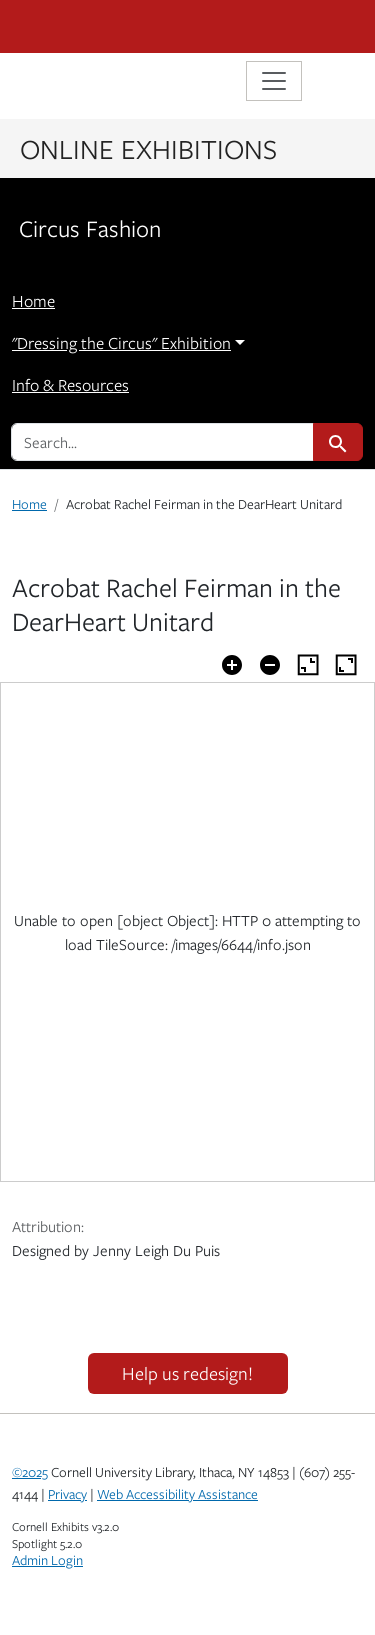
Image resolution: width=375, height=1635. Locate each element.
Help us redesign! (187, 1373)
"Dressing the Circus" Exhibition (121, 343)
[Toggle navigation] (274, 81)
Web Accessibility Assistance (177, 1494)
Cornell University (112, 26)
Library (72, 83)
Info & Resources (70, 385)
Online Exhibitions (148, 148)
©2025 (30, 1472)
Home (33, 301)
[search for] (162, 442)
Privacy (67, 1494)
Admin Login (47, 1560)
